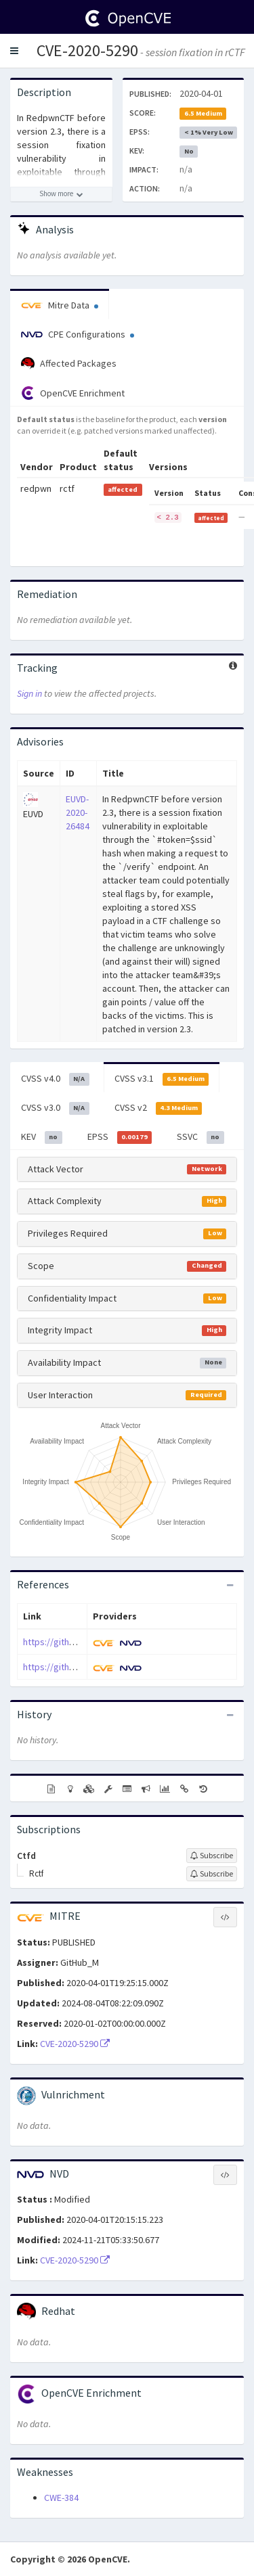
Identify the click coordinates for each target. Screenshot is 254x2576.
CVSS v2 (158, 1108)
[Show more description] (61, 194)
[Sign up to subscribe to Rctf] (211, 1873)
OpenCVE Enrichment (73, 393)
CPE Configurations (77, 334)
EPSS (119, 1137)
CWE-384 (61, 2497)
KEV (41, 1137)
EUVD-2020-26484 (77, 812)
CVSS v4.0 (55, 1079)
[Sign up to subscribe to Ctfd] (211, 1855)
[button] (14, 51)
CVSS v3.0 (55, 1108)
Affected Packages (69, 364)
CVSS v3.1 (161, 1079)
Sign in (29, 693)
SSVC (200, 1137)
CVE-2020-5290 (87, 50)
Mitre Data (59, 305)
